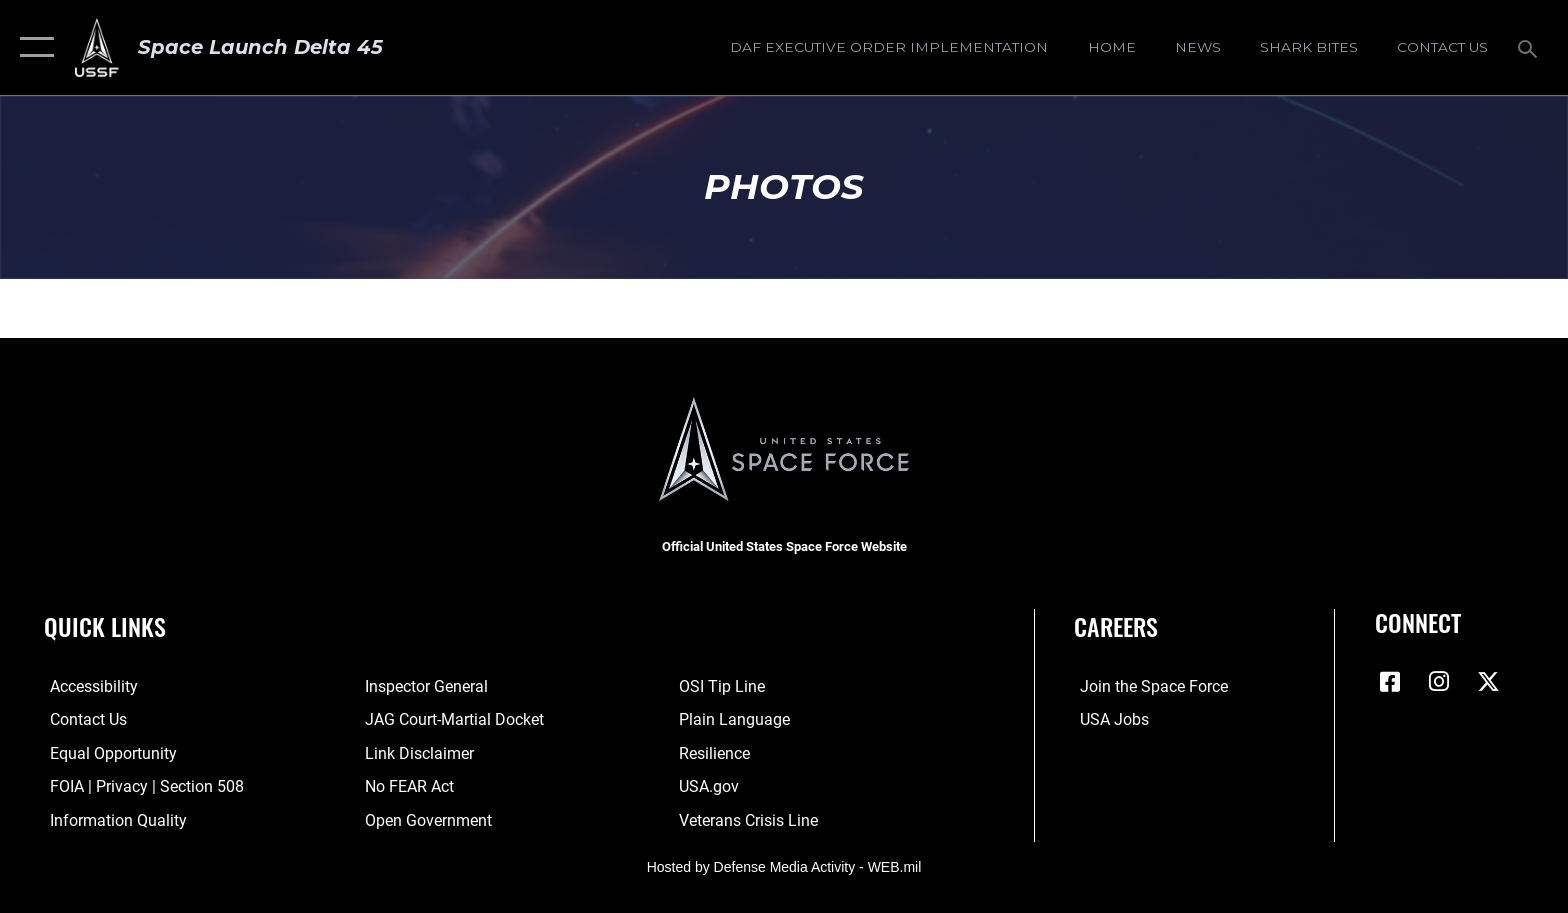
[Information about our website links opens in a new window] (417, 752)
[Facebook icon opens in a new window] (1390, 682)
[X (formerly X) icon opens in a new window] (1489, 682)
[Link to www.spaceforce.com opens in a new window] (1148, 686)
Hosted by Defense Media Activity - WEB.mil (784, 867)
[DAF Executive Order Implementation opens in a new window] (889, 47)
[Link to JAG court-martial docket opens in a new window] (452, 719)
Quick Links (105, 626)
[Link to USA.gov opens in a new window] (711, 786)
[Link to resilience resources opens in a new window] (716, 752)
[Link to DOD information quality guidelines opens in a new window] (112, 819)
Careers (1116, 626)
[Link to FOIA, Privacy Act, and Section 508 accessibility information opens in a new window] (141, 786)
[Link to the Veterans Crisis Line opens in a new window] (750, 819)
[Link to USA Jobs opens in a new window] (1108, 719)
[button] (32, 47)
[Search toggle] (1530, 47)
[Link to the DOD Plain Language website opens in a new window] (736, 719)
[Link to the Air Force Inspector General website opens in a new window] (424, 686)
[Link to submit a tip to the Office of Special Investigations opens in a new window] (724, 686)
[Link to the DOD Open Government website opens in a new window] (426, 819)
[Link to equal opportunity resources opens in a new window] (107, 752)
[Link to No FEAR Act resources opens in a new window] (407, 786)
